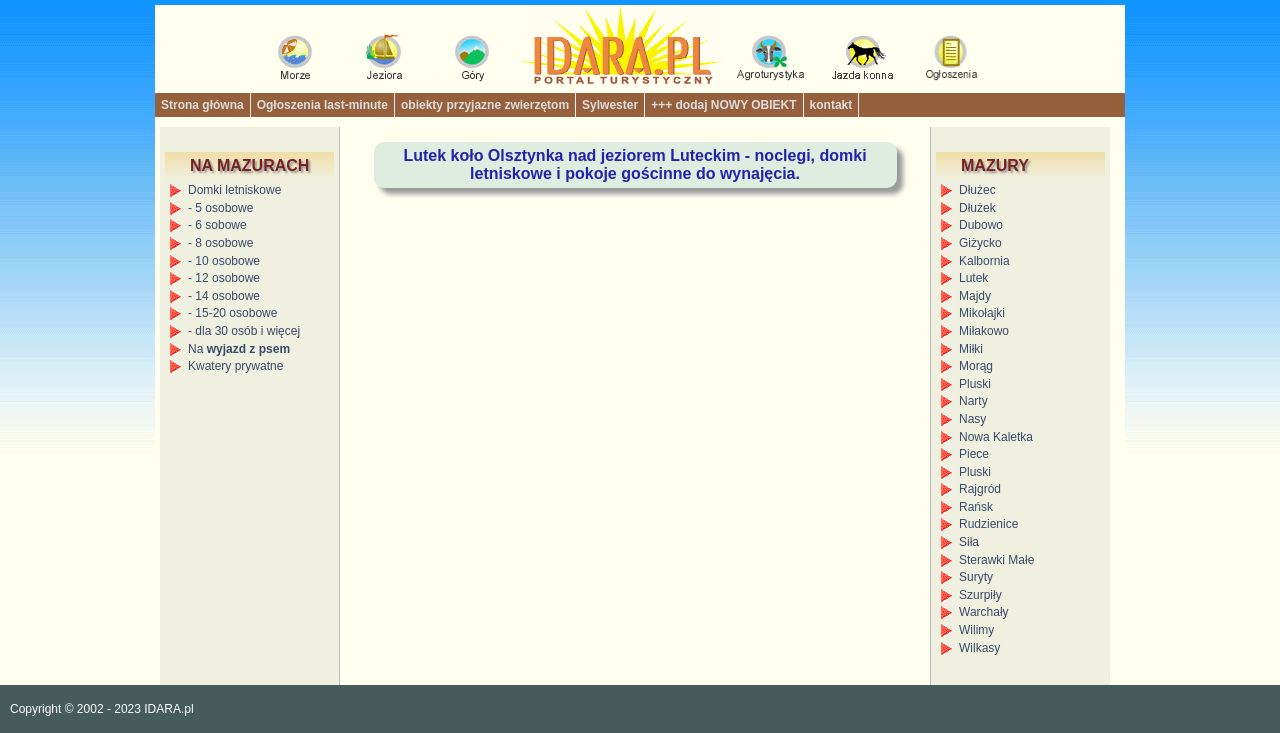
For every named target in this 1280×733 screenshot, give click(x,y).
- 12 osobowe (224, 278)
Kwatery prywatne (235, 366)
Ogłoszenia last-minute (322, 105)
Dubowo (981, 225)
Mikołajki (982, 313)
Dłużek (977, 208)
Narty (973, 401)
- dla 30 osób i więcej (244, 331)
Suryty (976, 577)
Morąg (976, 366)
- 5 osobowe (220, 208)
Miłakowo (984, 331)
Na (239, 349)
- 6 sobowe (217, 225)
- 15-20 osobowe (232, 313)
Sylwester (610, 105)
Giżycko (980, 243)
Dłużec (977, 190)
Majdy (975, 296)
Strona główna (202, 105)
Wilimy (976, 630)
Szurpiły (980, 595)
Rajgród (980, 489)
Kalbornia (984, 261)
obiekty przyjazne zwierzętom (485, 105)
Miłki (971, 349)
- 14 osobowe (224, 296)
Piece (974, 454)
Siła (969, 542)
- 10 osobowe (224, 261)
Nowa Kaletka (996, 437)
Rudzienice (988, 524)
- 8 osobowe (220, 243)
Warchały (984, 612)
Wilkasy (979, 648)
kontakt (831, 105)
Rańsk (976, 507)
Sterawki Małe (996, 560)
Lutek (973, 278)
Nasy (972, 419)
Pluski (975, 384)
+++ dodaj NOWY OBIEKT (723, 105)
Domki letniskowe (234, 190)
